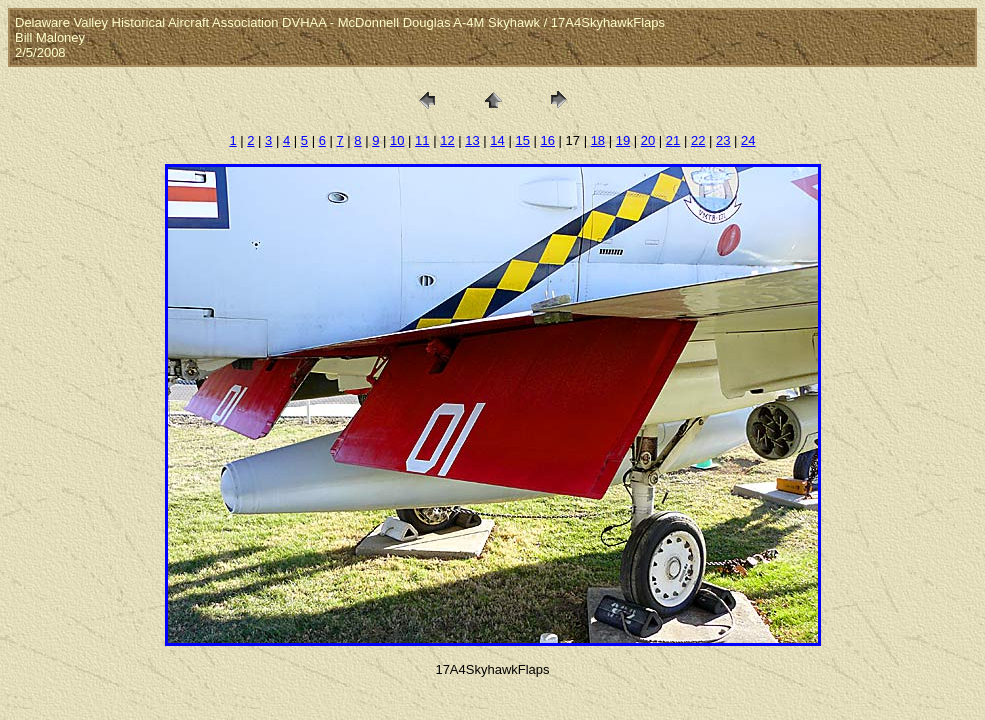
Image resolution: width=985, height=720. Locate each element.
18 (598, 140)
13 (472, 140)
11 (422, 140)
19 (623, 140)
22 (698, 140)
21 (673, 140)
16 (547, 140)
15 (522, 140)
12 (447, 140)
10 (397, 140)
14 (497, 140)
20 (648, 140)
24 (748, 140)
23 (723, 140)
